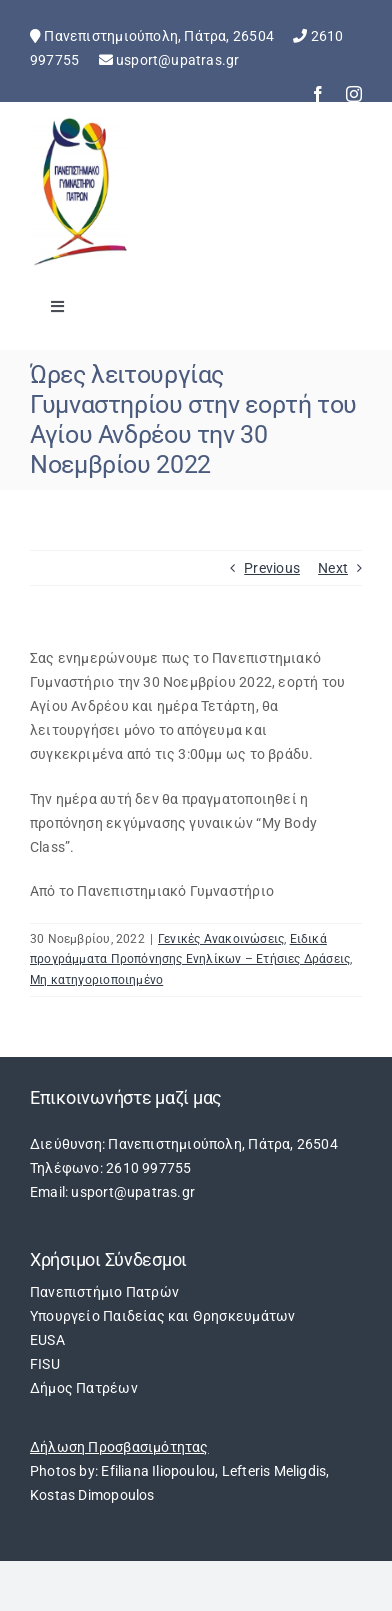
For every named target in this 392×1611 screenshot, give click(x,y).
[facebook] (318, 94)
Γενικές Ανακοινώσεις (221, 939)
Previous (272, 568)
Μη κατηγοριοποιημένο (96, 980)
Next (333, 568)
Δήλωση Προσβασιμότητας (119, 1447)
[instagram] (354, 94)
